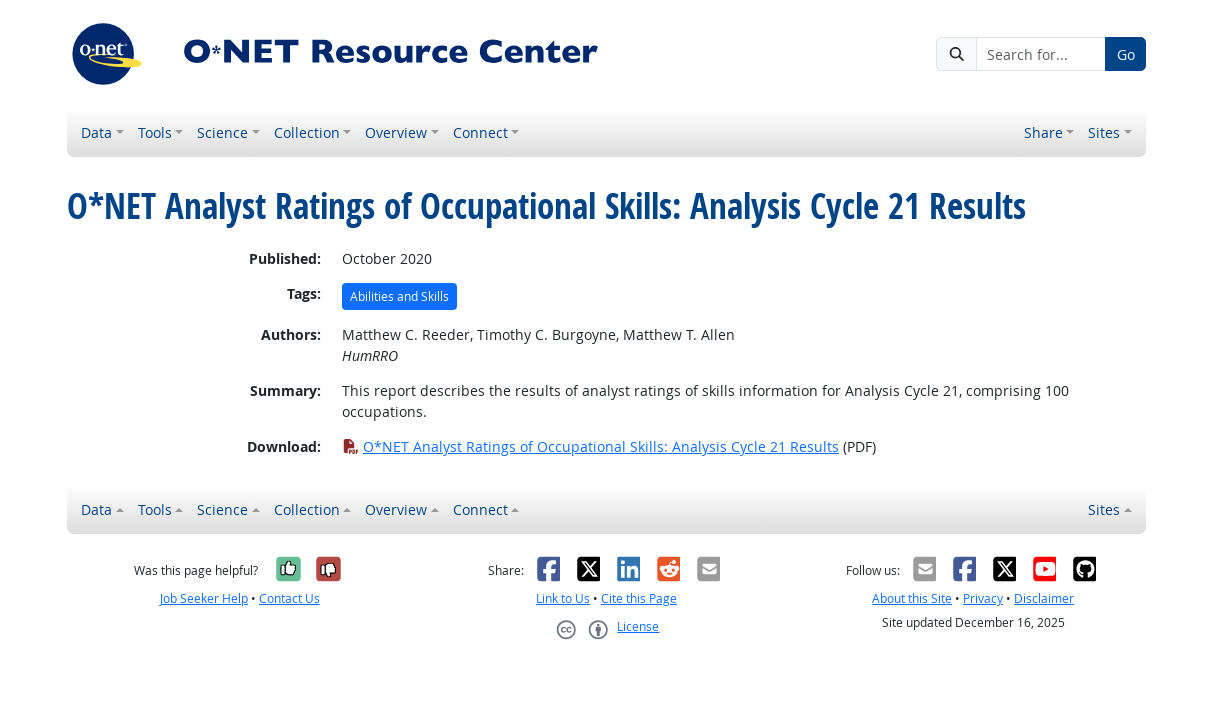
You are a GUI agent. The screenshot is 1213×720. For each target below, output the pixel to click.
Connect (480, 132)
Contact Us (289, 598)
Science (222, 132)
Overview (396, 132)
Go (1126, 54)
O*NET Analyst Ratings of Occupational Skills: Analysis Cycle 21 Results (590, 446)
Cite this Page (639, 598)
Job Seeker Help (204, 598)
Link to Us (563, 598)
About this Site (912, 598)
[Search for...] (1041, 54)
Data (96, 132)
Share (1043, 132)
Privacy (983, 598)
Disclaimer (1044, 598)
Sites (1104, 132)
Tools (155, 132)
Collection (307, 132)
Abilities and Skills (399, 296)
